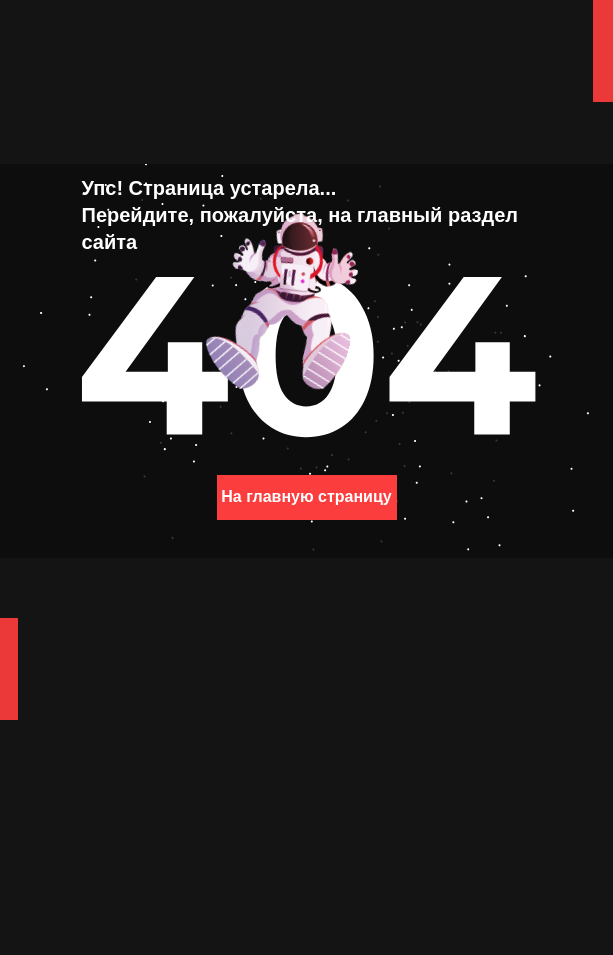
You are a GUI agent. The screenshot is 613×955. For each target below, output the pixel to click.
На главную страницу (306, 496)
